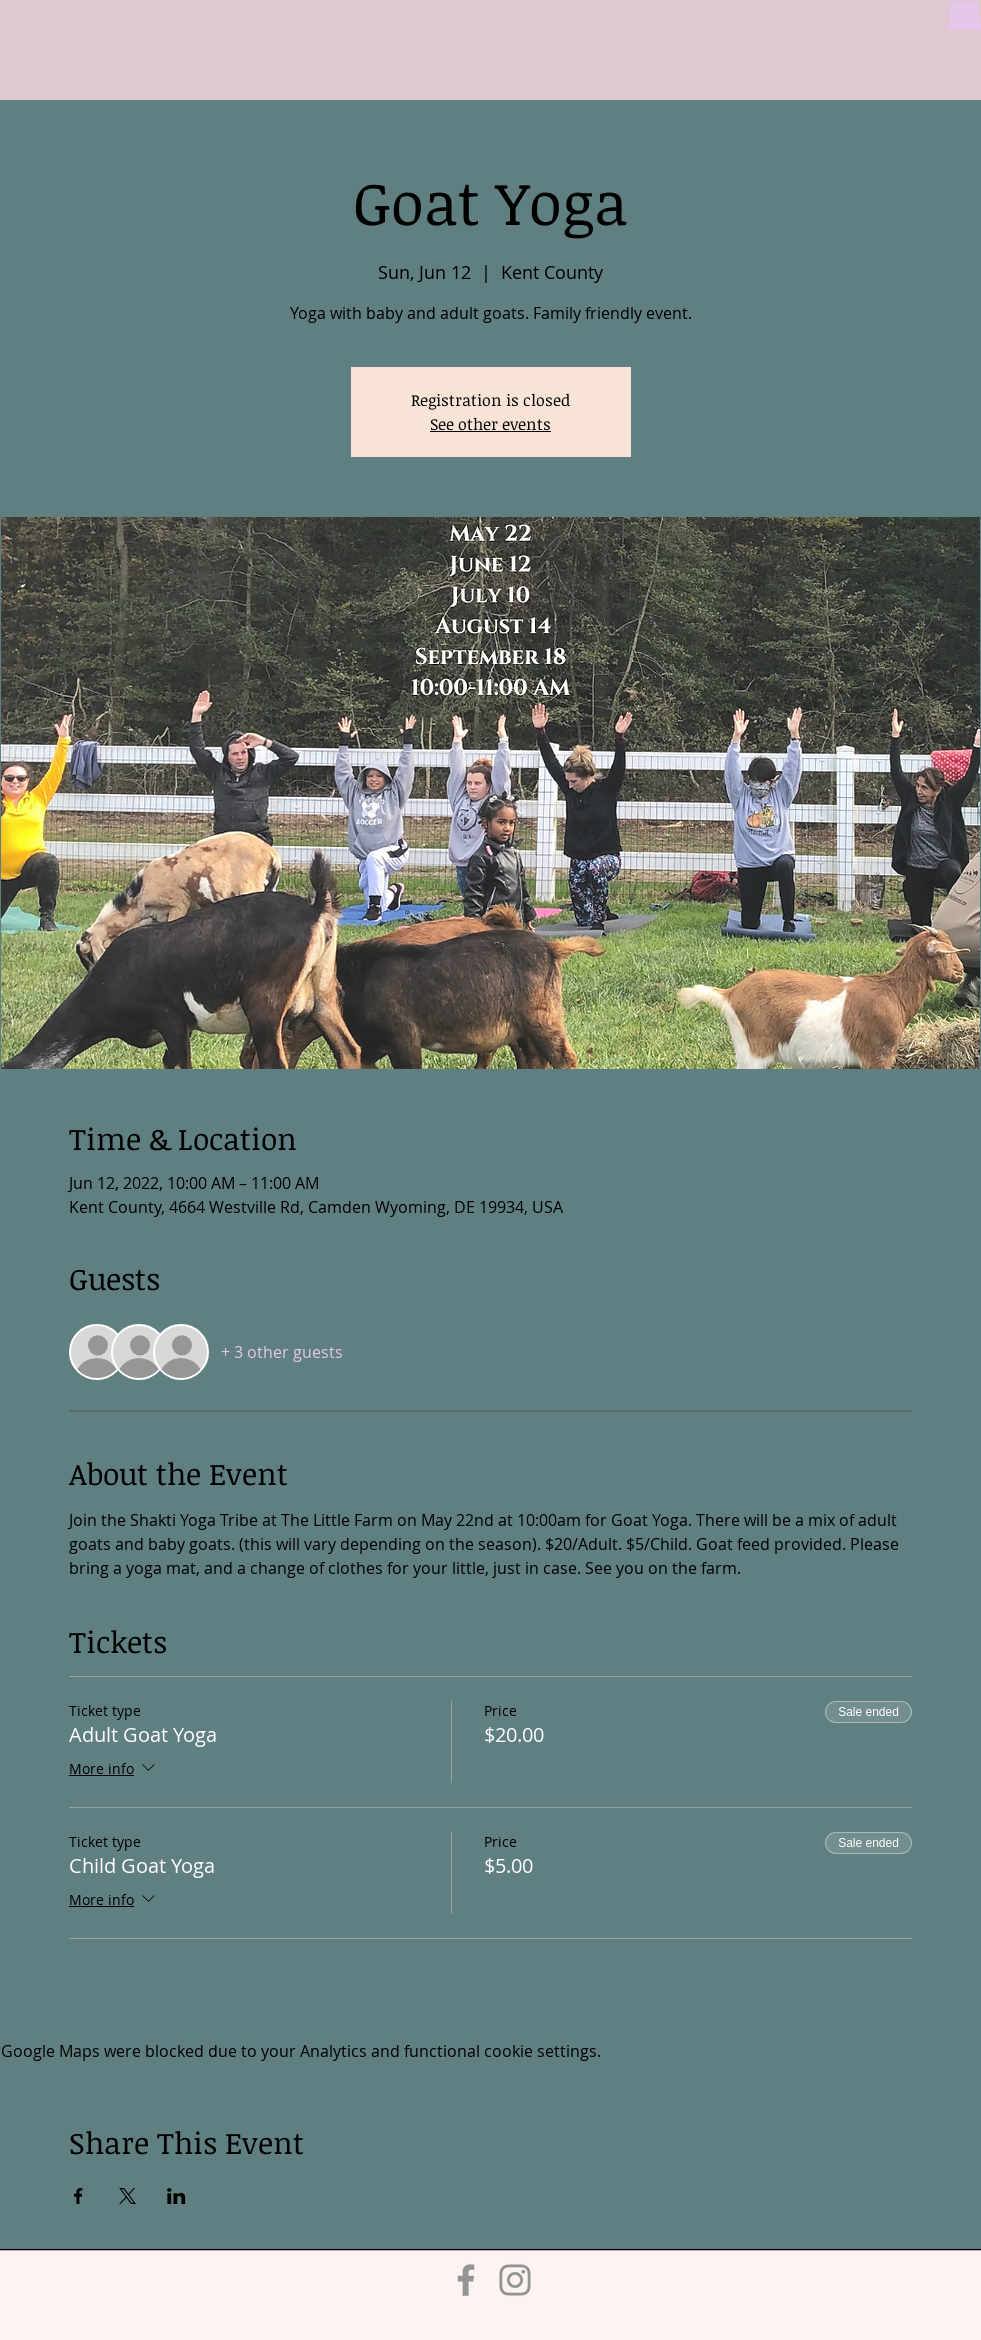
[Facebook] (466, 2280)
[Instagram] (515, 2280)
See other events (490, 424)
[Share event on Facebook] (78, 2196)
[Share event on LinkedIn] (176, 2196)
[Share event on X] (127, 2196)
